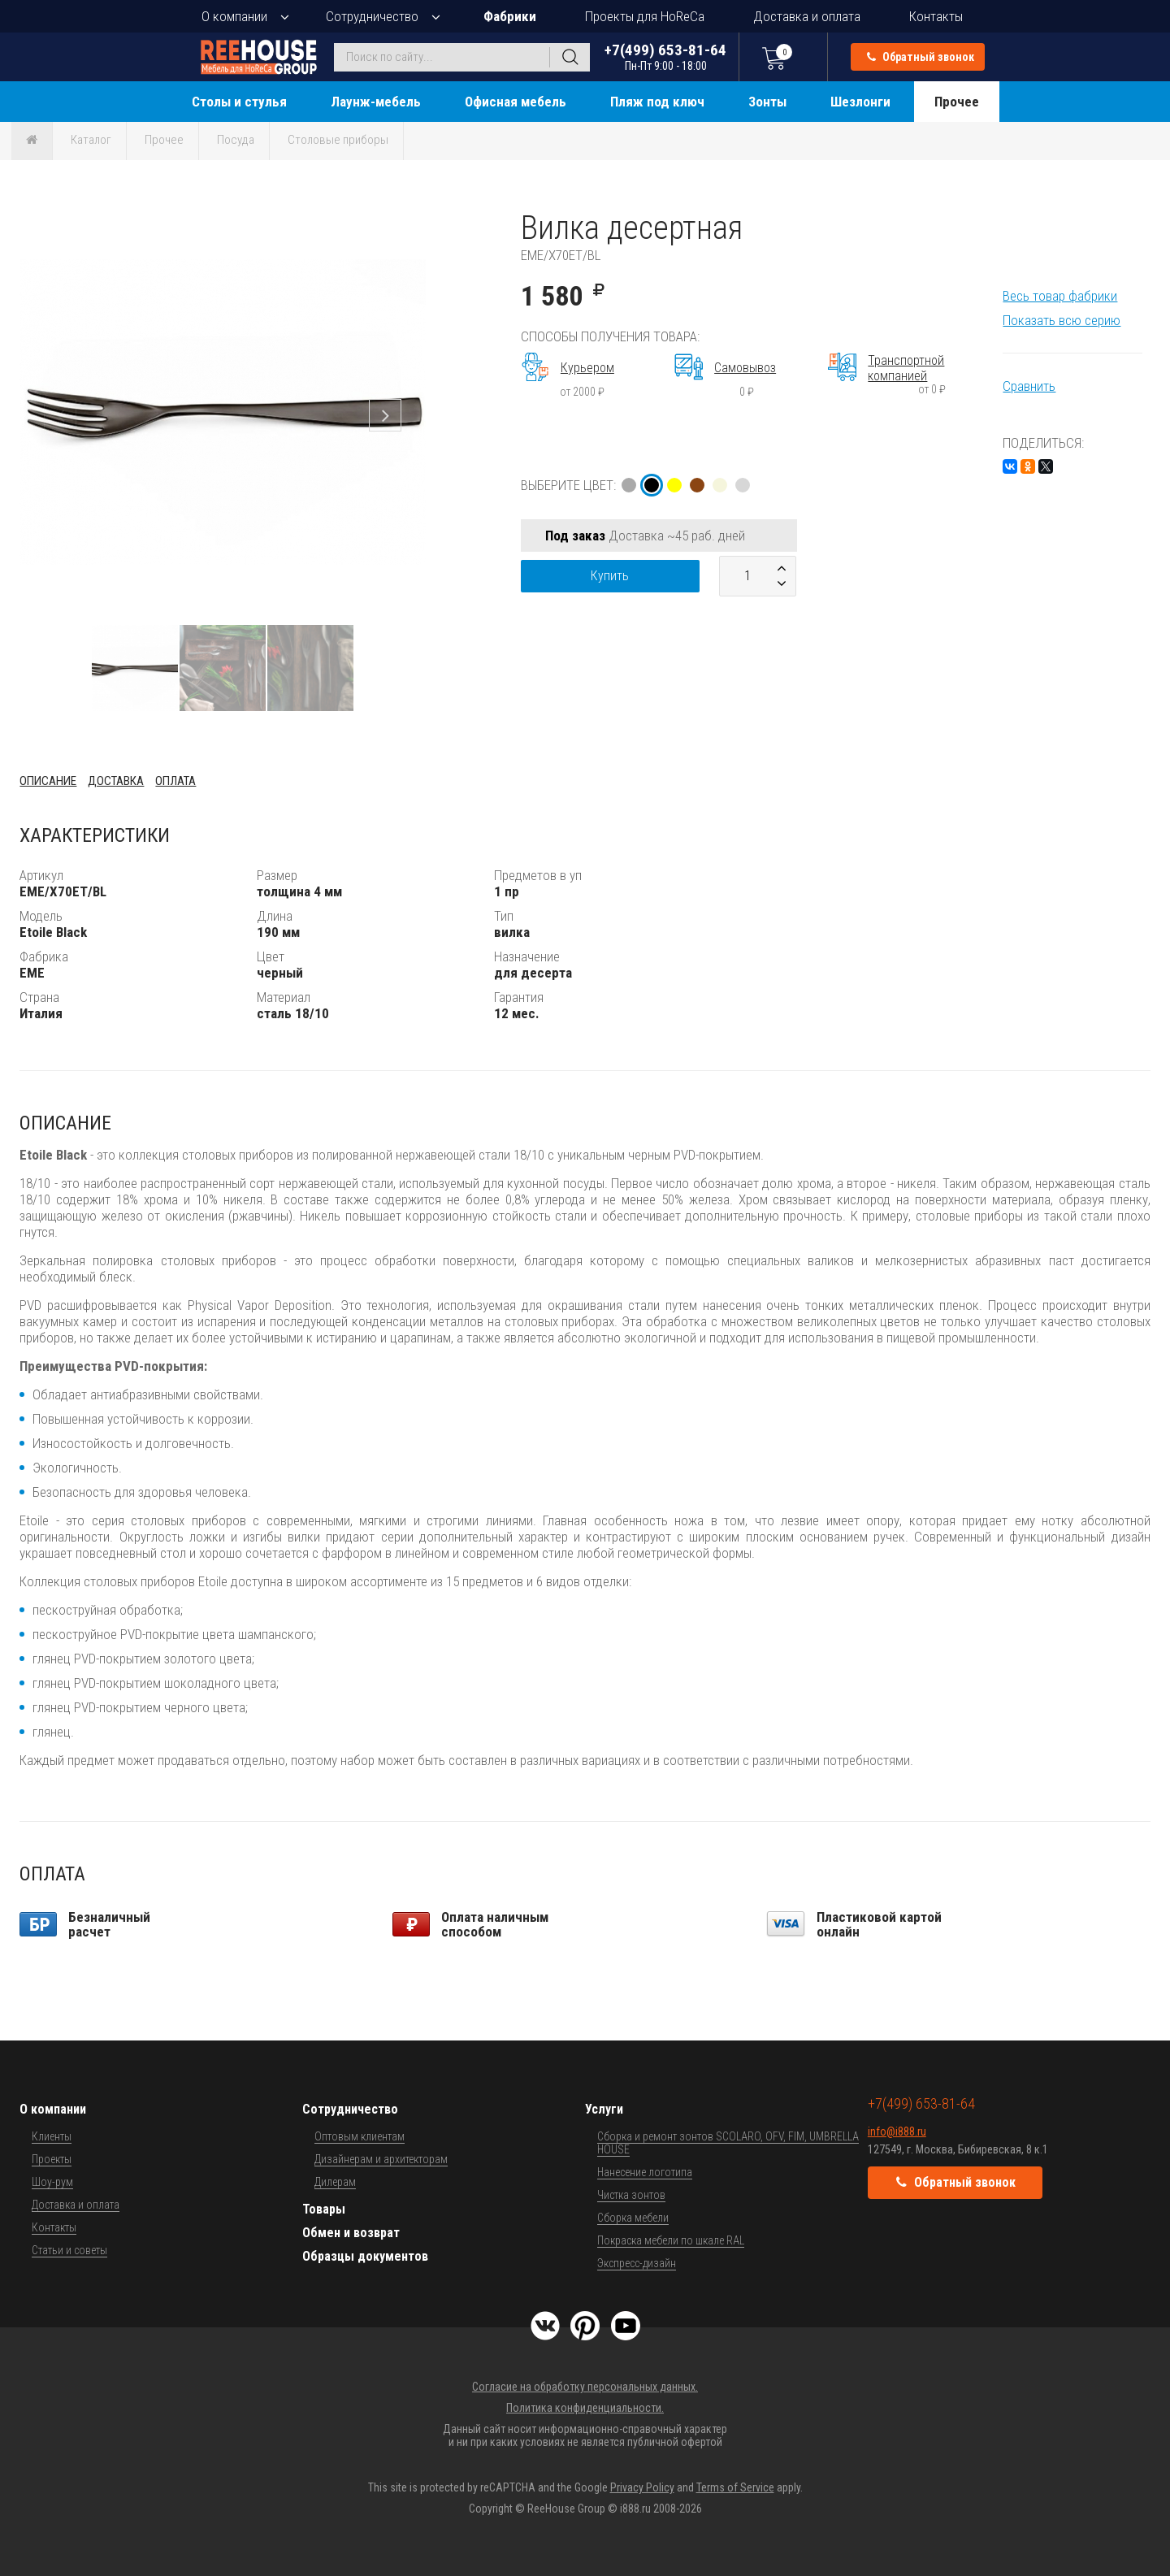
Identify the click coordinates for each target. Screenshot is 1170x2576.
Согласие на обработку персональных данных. (585, 2386)
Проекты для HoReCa (644, 16)
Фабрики (509, 16)
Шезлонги (860, 101)
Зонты (767, 101)
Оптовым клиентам (359, 2136)
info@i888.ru (897, 2131)
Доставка (116, 781)
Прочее (956, 101)
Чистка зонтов (631, 2194)
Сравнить (1029, 386)
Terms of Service (735, 2487)
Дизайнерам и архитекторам (381, 2159)
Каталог (91, 139)
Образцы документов (365, 2256)
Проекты (52, 2159)
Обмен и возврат (351, 2232)
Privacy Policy (642, 2487)
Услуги (604, 2109)
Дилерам (335, 2181)
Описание (48, 781)
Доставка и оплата (806, 16)
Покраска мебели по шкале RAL (670, 2240)
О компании (234, 16)
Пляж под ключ (657, 101)
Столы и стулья (239, 101)
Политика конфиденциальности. (585, 2407)
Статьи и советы (69, 2250)
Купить (610, 575)
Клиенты (52, 2136)
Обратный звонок (920, 56)
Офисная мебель (515, 101)
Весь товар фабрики (1060, 296)
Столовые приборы (338, 139)
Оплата (175, 781)
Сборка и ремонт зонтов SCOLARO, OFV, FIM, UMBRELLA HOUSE (728, 2143)
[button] (411, 223)
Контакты (936, 16)
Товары (323, 2209)
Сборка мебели (633, 2217)
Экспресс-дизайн (636, 2263)
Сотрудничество (372, 16)
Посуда (235, 139)
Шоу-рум (52, 2181)
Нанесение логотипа (644, 2172)
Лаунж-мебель (376, 101)
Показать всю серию (1061, 320)
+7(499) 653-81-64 (665, 56)
